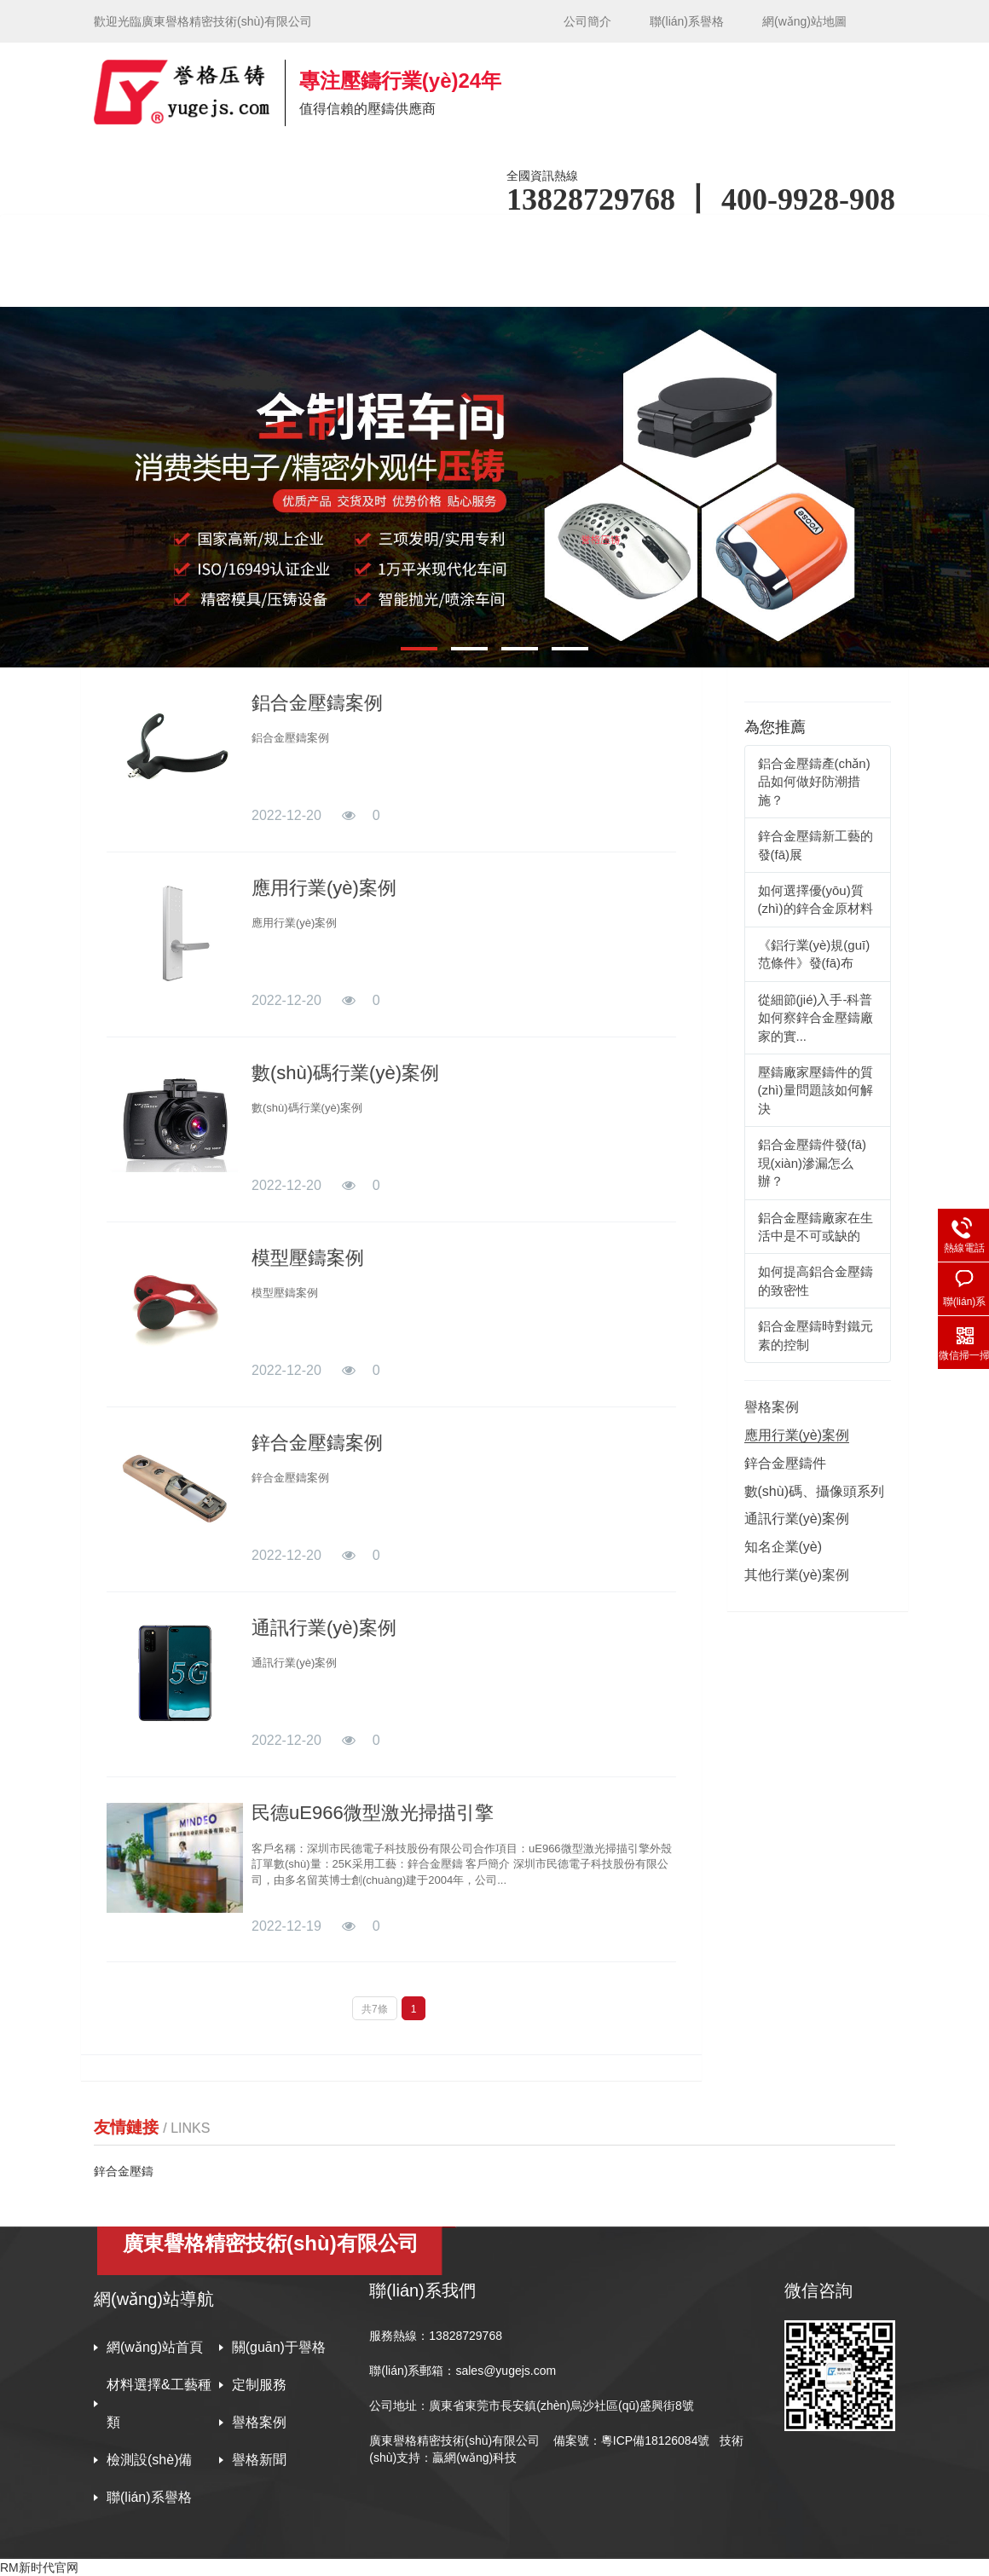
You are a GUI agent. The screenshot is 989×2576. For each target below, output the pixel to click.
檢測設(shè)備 (171, 283)
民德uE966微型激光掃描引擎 (373, 1812)
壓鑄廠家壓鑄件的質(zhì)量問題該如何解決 (815, 1090)
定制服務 (259, 2384)
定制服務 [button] (622, 237)
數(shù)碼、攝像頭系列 (814, 1491)
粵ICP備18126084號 (657, 2440)
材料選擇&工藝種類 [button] (481, 237)
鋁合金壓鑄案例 (317, 702)
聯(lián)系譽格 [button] (419, 283)
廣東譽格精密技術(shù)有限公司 (454, 2440)
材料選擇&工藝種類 (159, 2403)
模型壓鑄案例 (308, 1257)
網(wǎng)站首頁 (177, 237)
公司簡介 (587, 21)
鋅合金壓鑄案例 (317, 1442)
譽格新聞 (259, 2459)
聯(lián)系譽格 (687, 21)
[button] (419, 648)
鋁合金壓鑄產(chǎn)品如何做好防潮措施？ (814, 781)
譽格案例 (736, 237)
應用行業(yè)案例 (324, 887)
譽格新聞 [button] (293, 283)
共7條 (374, 2009)
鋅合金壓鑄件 (785, 1463)
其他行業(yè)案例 (797, 1575)
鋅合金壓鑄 (123, 2171)
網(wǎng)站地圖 (804, 21)
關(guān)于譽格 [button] (321, 237)
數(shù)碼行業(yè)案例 (345, 1072)
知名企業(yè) (783, 1546)
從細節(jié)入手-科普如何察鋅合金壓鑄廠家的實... (815, 1017)
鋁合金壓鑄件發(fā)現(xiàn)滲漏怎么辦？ (812, 1162)
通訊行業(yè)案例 (324, 1627)
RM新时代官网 (39, 2567)
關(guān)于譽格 (279, 2347)
